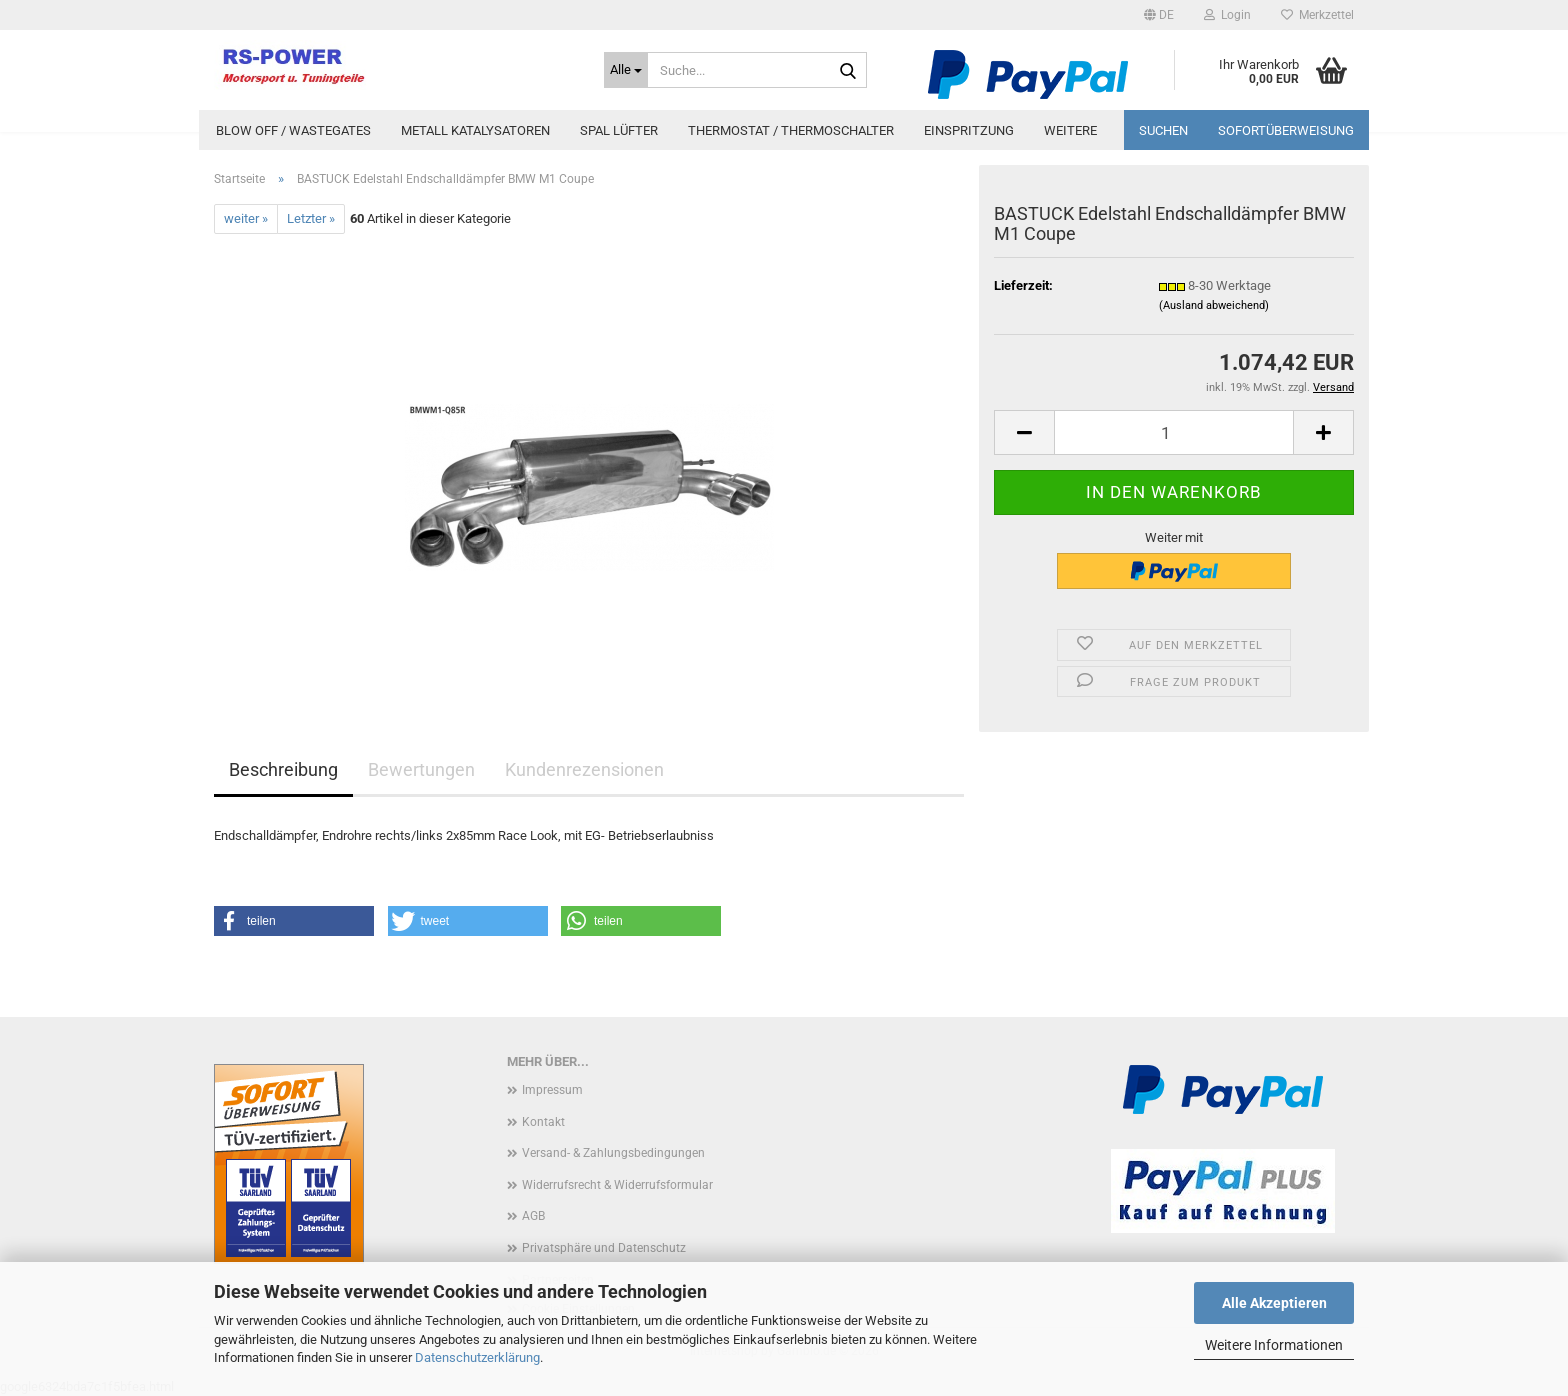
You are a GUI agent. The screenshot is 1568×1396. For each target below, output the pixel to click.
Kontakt (543, 1122)
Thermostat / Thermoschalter (791, 130)
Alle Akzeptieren (1274, 1303)
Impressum (552, 1090)
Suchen (1163, 130)
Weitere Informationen (1274, 1345)
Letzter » (311, 218)
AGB (533, 1216)
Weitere (1070, 130)
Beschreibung (283, 769)
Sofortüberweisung (1286, 130)
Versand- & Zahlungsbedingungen (613, 1153)
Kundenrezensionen (584, 769)
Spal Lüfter (619, 130)
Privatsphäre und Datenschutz (604, 1248)
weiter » (246, 218)
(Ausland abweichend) (1214, 305)
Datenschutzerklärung (477, 1357)
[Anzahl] (1174, 432)
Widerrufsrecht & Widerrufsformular (617, 1185)
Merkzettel (1317, 15)
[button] (1159, 15)
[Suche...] (626, 70)
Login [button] (1227, 15)
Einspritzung (969, 130)
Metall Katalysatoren (475, 130)
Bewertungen (421, 769)
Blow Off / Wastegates (293, 130)
